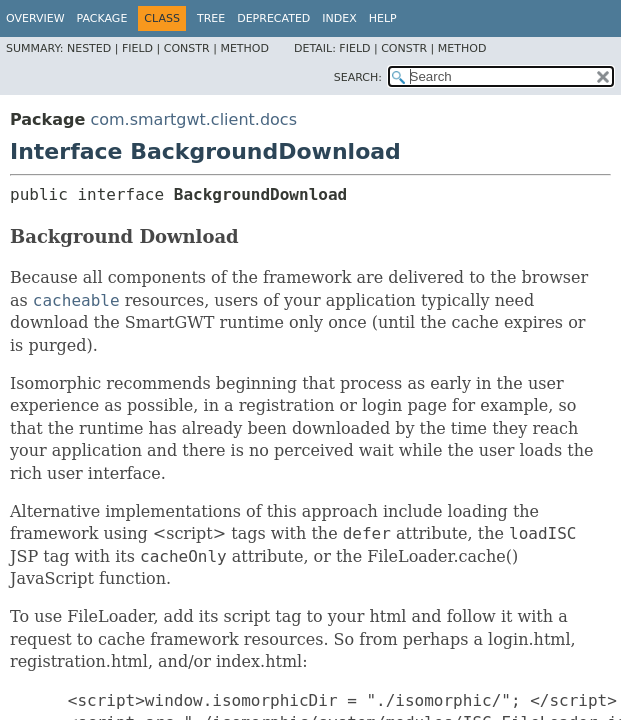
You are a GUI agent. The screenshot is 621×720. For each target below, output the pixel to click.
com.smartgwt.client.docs (193, 119)
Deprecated (273, 18)
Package (102, 18)
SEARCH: (358, 77)
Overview (35, 18)
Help (383, 18)
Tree (211, 18)
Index (339, 18)
